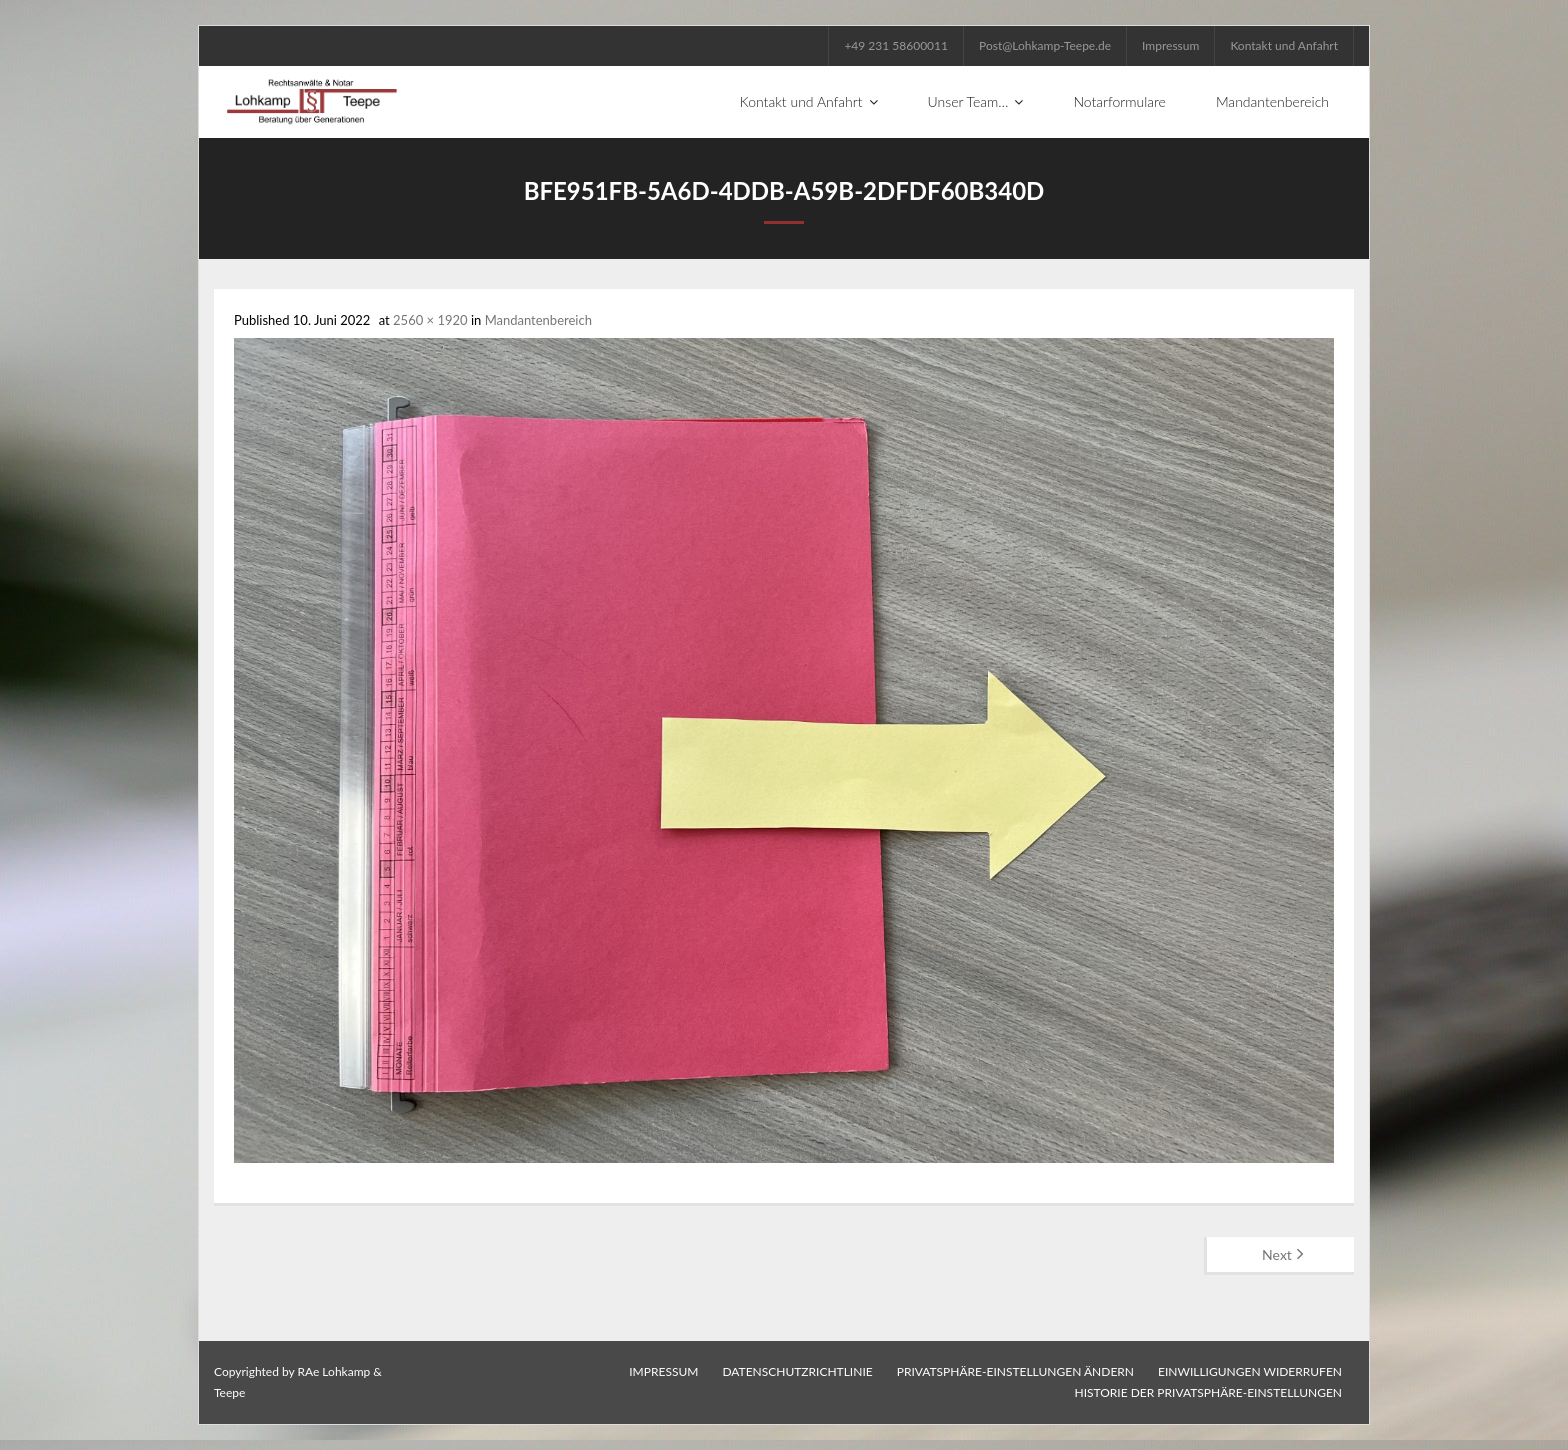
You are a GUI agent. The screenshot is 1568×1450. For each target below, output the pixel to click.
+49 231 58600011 (896, 45)
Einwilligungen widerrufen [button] (1250, 1371)
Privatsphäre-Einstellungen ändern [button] (1015, 1371)
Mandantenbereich (538, 320)
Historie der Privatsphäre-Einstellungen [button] (1209, 1392)
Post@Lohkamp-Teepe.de (1045, 45)
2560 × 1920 (430, 320)
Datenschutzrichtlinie (797, 1371)
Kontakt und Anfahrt (1284, 45)
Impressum (1170, 45)
